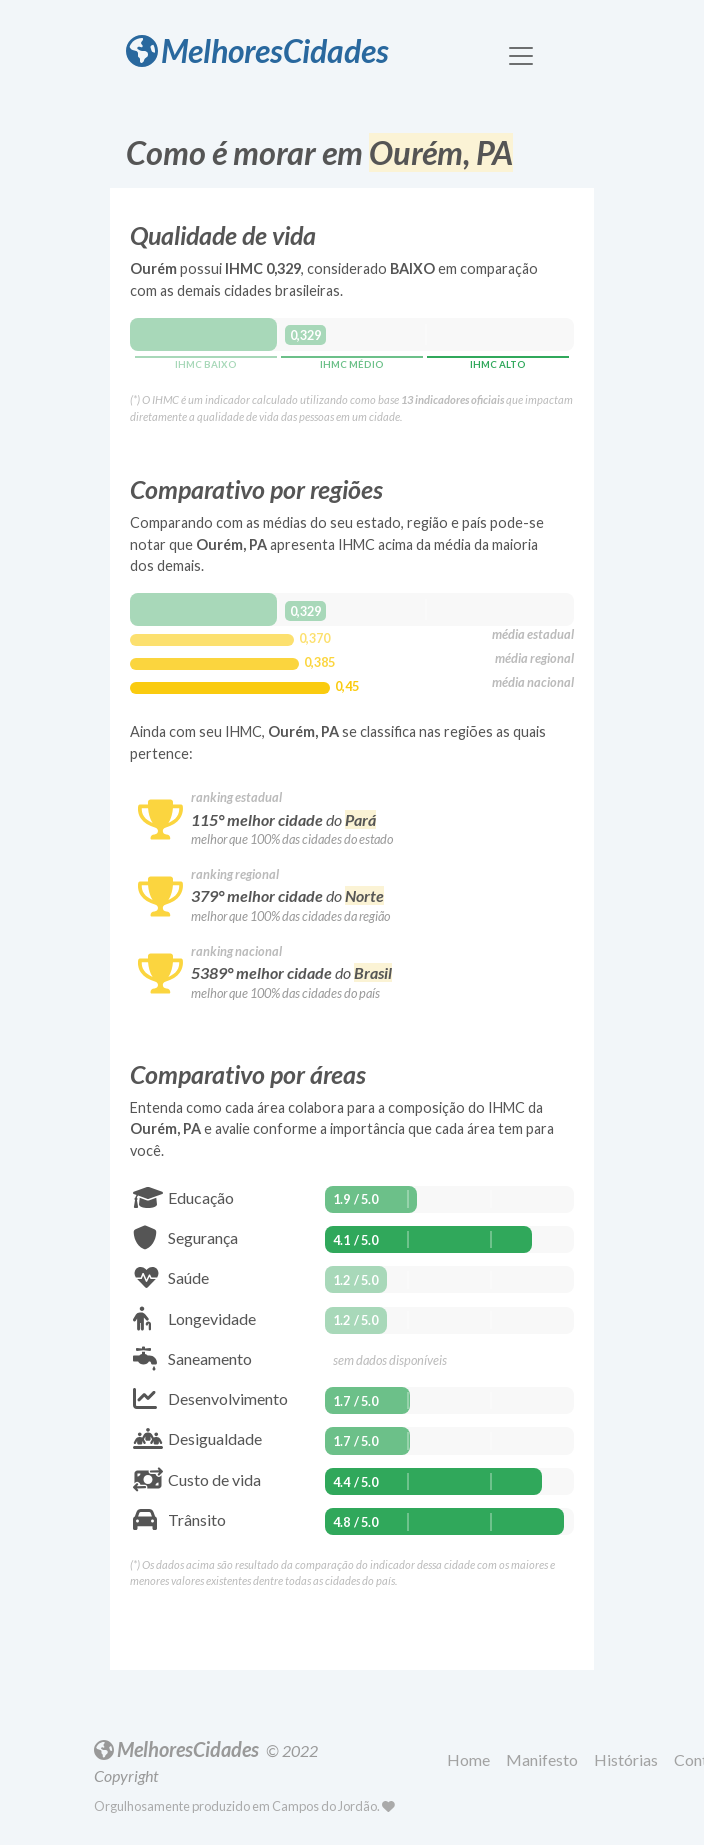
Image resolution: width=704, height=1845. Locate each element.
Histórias (626, 1759)
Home (468, 1759)
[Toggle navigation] (521, 56)
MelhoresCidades (257, 50)
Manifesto (542, 1759)
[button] (472, 1761)
